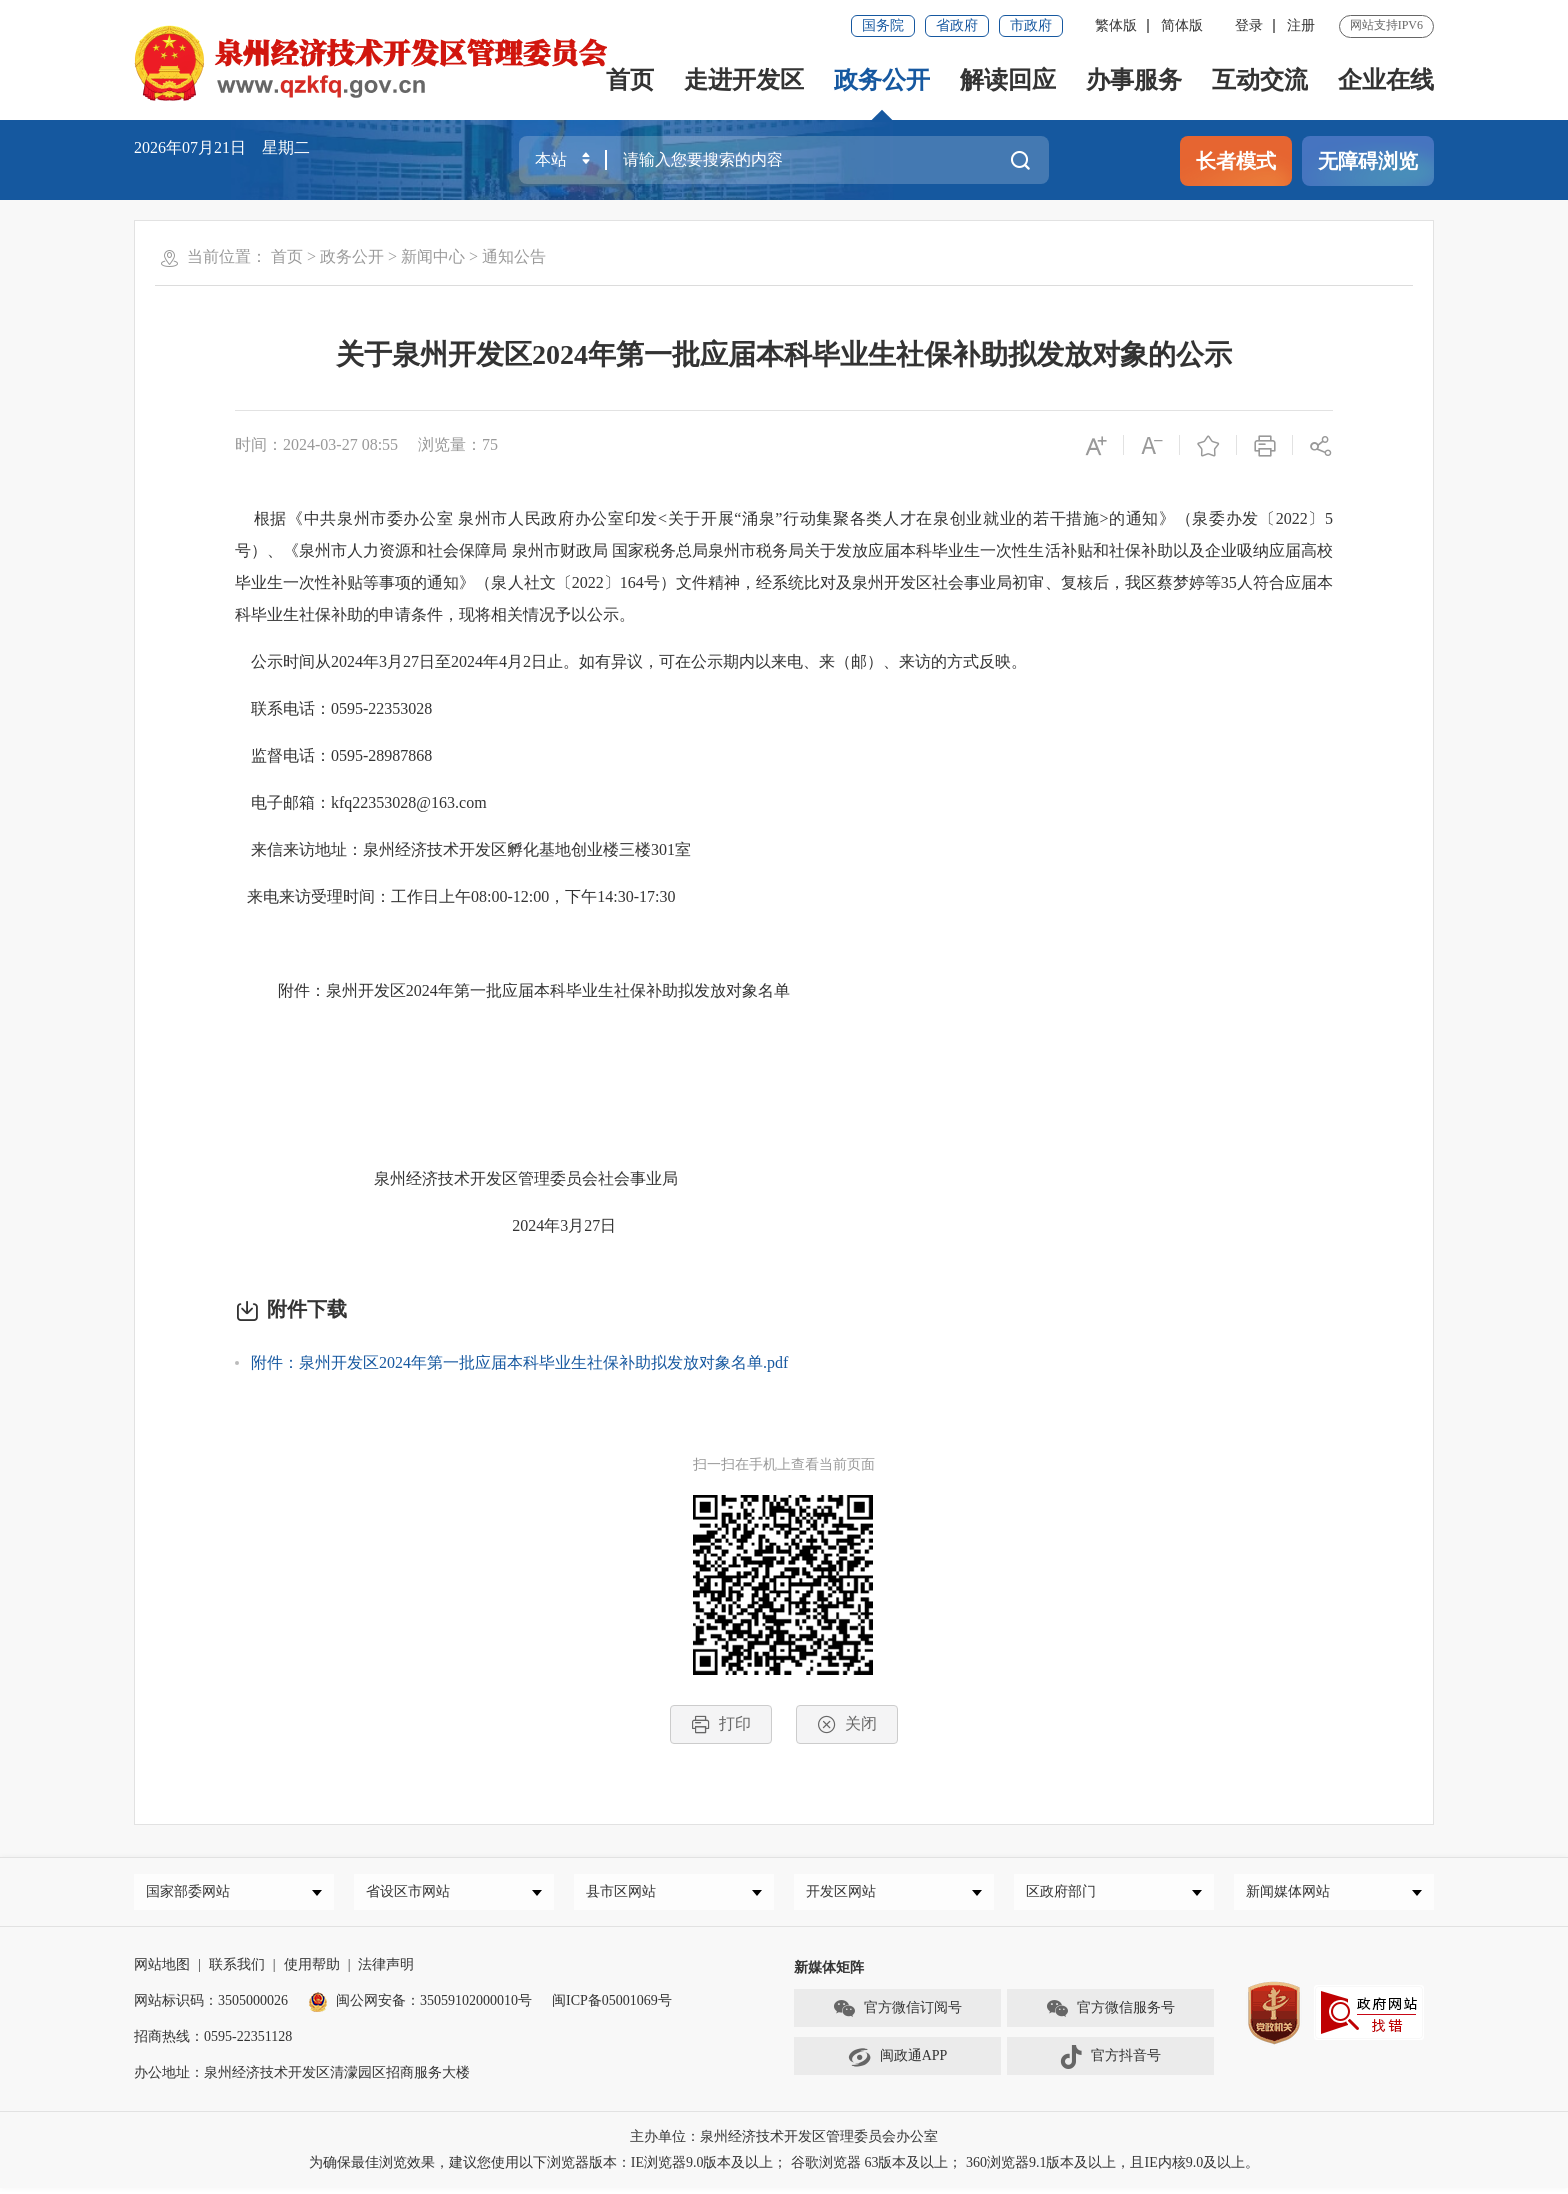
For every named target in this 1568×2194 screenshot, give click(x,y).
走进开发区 (744, 80)
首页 (630, 80)
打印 (721, 1724)
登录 (1249, 25)
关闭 (847, 1724)
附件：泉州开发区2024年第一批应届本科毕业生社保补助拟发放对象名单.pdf (519, 1362)
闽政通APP (898, 2063)
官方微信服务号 (1110, 2015)
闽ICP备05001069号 (612, 2006)
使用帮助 (312, 1970)
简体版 (1182, 25)
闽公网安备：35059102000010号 (420, 2006)
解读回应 (1008, 80)
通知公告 (514, 256)
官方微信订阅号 (897, 2015)
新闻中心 (433, 256)
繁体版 (1116, 25)
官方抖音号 (1110, 2063)
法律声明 (386, 1970)
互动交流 (1260, 80)
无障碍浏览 (1368, 161)
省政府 (957, 25)
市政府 (1031, 25)
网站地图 (162, 1970)
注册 (1301, 25)
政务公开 (882, 80)
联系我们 (237, 1970)
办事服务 (1134, 80)
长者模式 (1236, 161)
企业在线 (1386, 80)
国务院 (883, 25)
